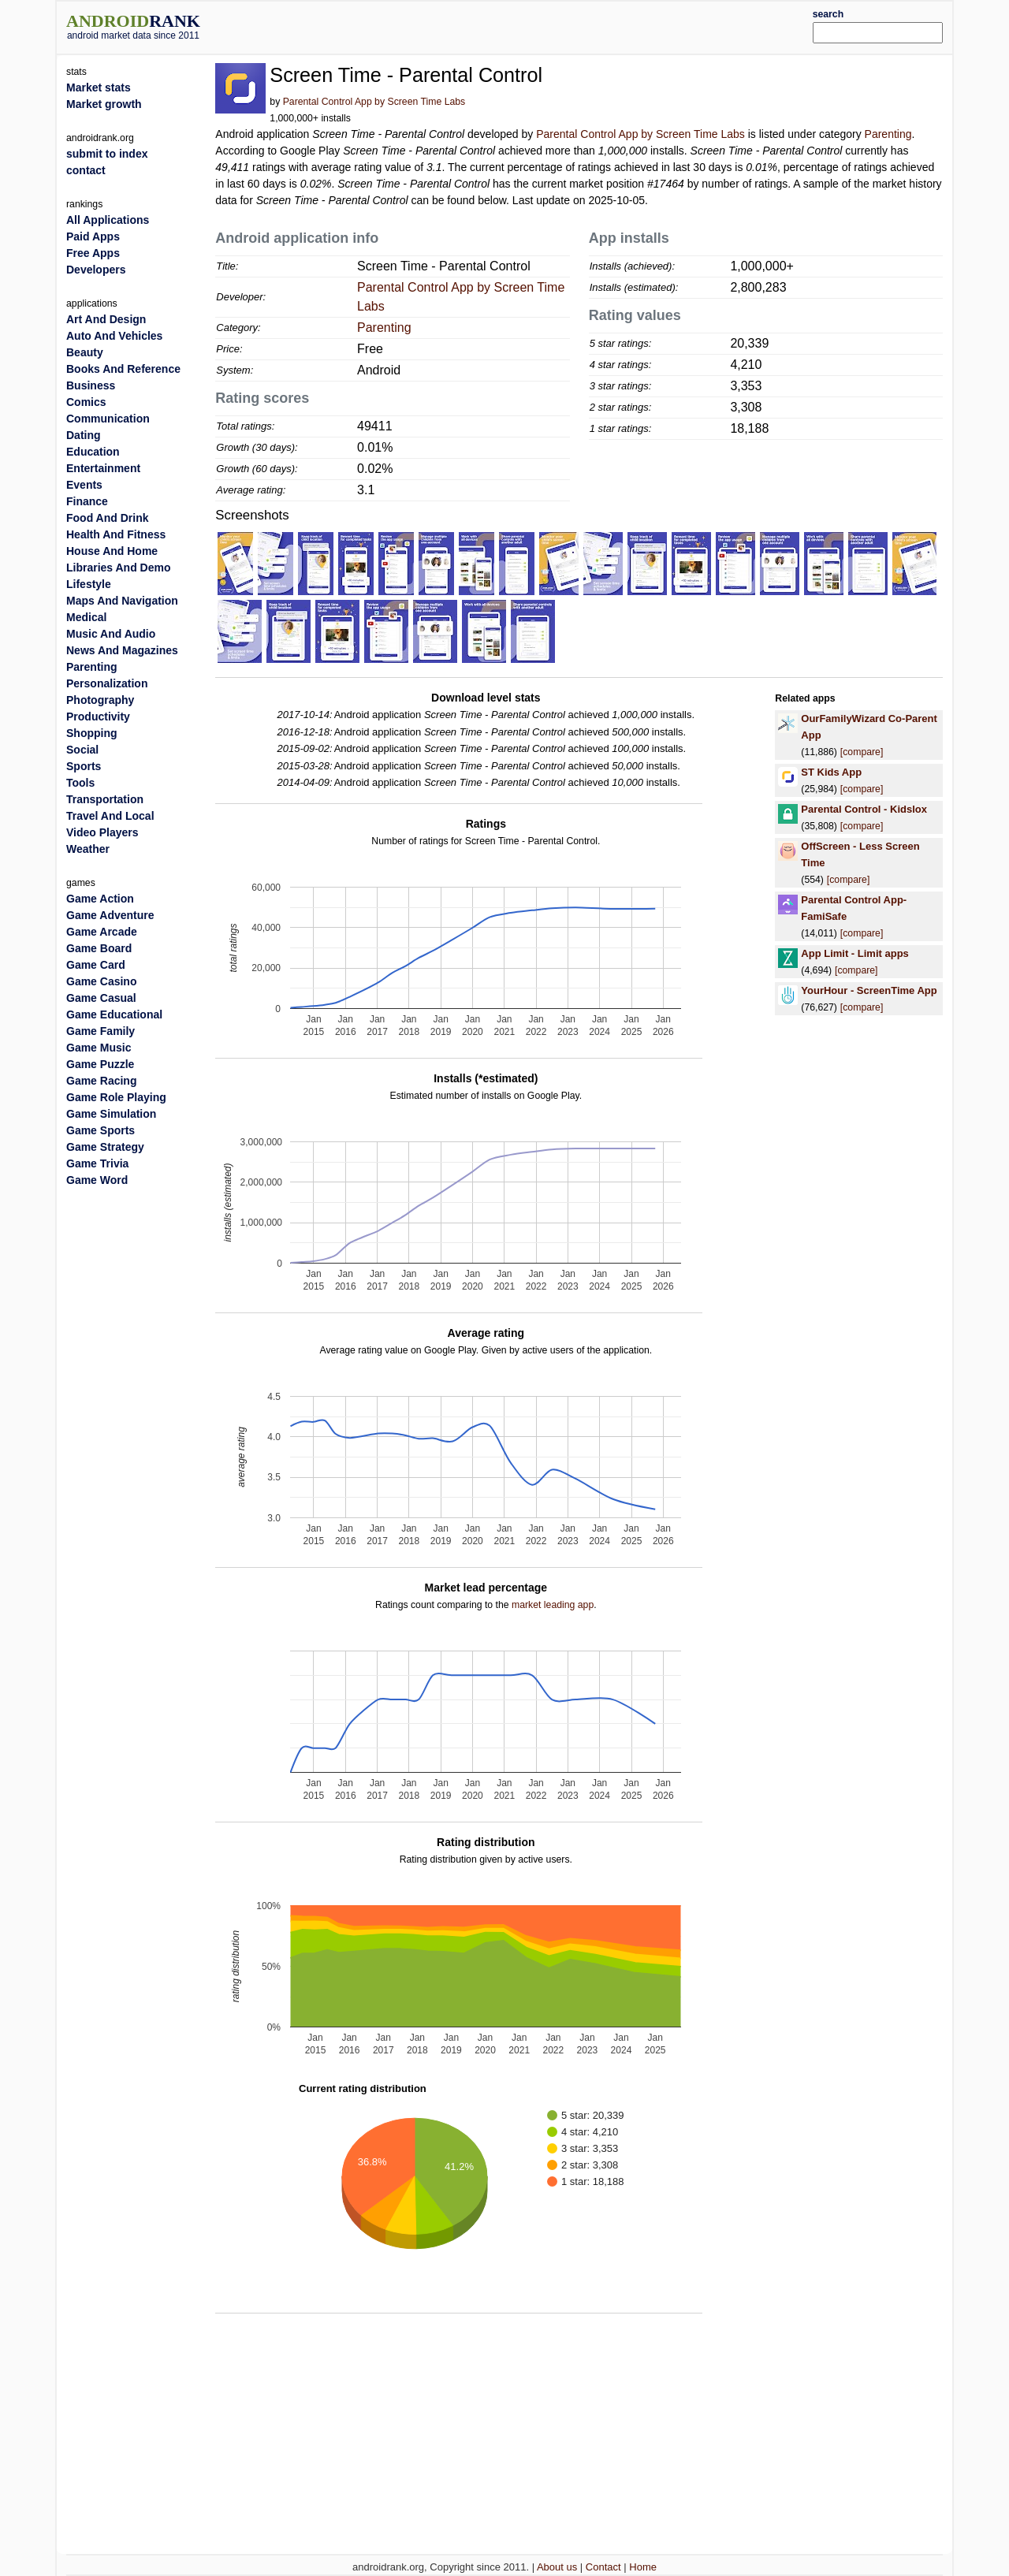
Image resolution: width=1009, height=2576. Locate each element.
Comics (86, 402)
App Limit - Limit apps (855, 953)
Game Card (95, 965)
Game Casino (101, 981)
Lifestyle (88, 584)
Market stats (98, 87)
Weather (88, 849)
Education (93, 451)
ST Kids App (831, 772)
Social (82, 749)
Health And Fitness (116, 534)
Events (84, 484)
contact (86, 170)
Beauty (84, 352)
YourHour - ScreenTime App (868, 990)
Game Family (100, 1031)
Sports (83, 766)
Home (643, 2567)
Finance (87, 501)
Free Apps (93, 253)
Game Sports (100, 1130)
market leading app (553, 1604)
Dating (83, 435)
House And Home (112, 551)
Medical (86, 617)
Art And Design (106, 319)
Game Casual (101, 998)
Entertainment (103, 468)
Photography (100, 700)
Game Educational (114, 1014)
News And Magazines (122, 650)
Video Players (102, 832)
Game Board (99, 948)
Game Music (98, 1047)
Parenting (888, 134)
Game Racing (101, 1080)
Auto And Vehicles (114, 335)
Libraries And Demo (118, 567)
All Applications (107, 220)
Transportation (104, 799)
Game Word (97, 1180)
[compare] (861, 752)
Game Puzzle (100, 1064)
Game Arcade (101, 931)
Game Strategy (105, 1147)
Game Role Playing (116, 1097)
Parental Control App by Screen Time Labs (374, 101)
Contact (603, 2567)
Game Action (100, 898)
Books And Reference (123, 369)
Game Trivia (97, 1163)
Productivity (98, 716)
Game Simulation (111, 1113)
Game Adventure (110, 915)
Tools (80, 782)
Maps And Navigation (122, 600)
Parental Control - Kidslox (864, 809)
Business (90, 385)
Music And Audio (110, 633)
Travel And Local (110, 816)
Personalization (106, 683)
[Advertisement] (541, 25)
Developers (95, 269)
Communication (108, 418)
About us (557, 2567)
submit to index (106, 153)
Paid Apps (93, 236)
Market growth (104, 104)
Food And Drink (107, 518)
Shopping (91, 733)
